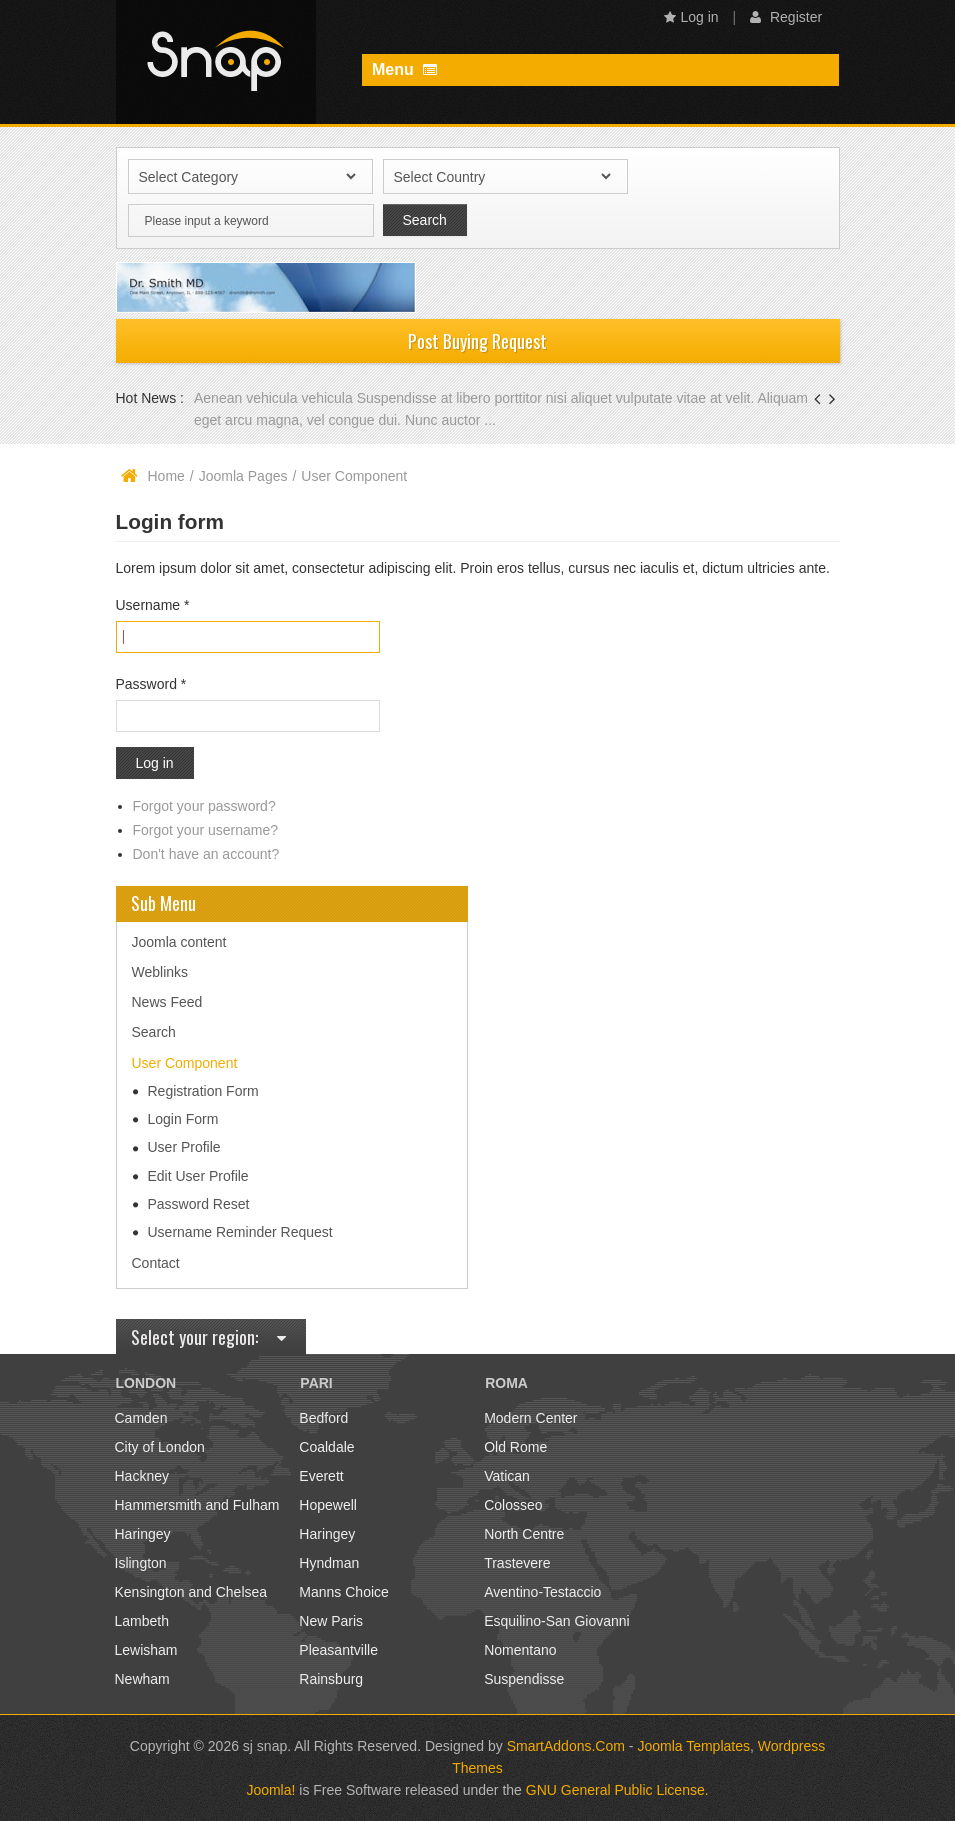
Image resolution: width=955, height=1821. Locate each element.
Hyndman (329, 1563)
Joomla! (270, 1790)
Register (786, 17)
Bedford (323, 1418)
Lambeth (142, 1621)
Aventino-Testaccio (542, 1592)
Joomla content (179, 942)
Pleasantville (338, 1650)
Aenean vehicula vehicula (275, 398)
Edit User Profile (198, 1176)
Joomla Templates (693, 1746)
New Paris (331, 1621)
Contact (156, 1263)
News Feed (167, 1002)
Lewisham (146, 1650)
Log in (691, 17)
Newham (142, 1679)
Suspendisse (524, 1679)
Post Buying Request (477, 341)
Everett (321, 1476)
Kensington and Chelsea (191, 1592)
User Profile (184, 1147)
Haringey (143, 1534)
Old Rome (515, 1447)
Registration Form (203, 1091)
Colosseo (513, 1505)
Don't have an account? (206, 854)
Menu (404, 69)
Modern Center (530, 1418)
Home (166, 476)
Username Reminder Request (240, 1232)
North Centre (524, 1534)
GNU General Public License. (617, 1790)
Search (154, 1032)
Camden (141, 1418)
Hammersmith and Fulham (197, 1505)
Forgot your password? (204, 806)
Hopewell (328, 1505)
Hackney (142, 1476)
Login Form (183, 1119)
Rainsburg (331, 1679)
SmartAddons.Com (566, 1746)
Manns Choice (344, 1592)
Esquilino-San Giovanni (557, 1621)
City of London (160, 1447)
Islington (141, 1563)
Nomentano (520, 1650)
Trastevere (517, 1563)
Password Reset (199, 1204)
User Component (185, 1063)
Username (153, 605)
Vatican (507, 1476)
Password (151, 684)
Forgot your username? (206, 830)
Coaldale (326, 1447)
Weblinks (160, 972)
